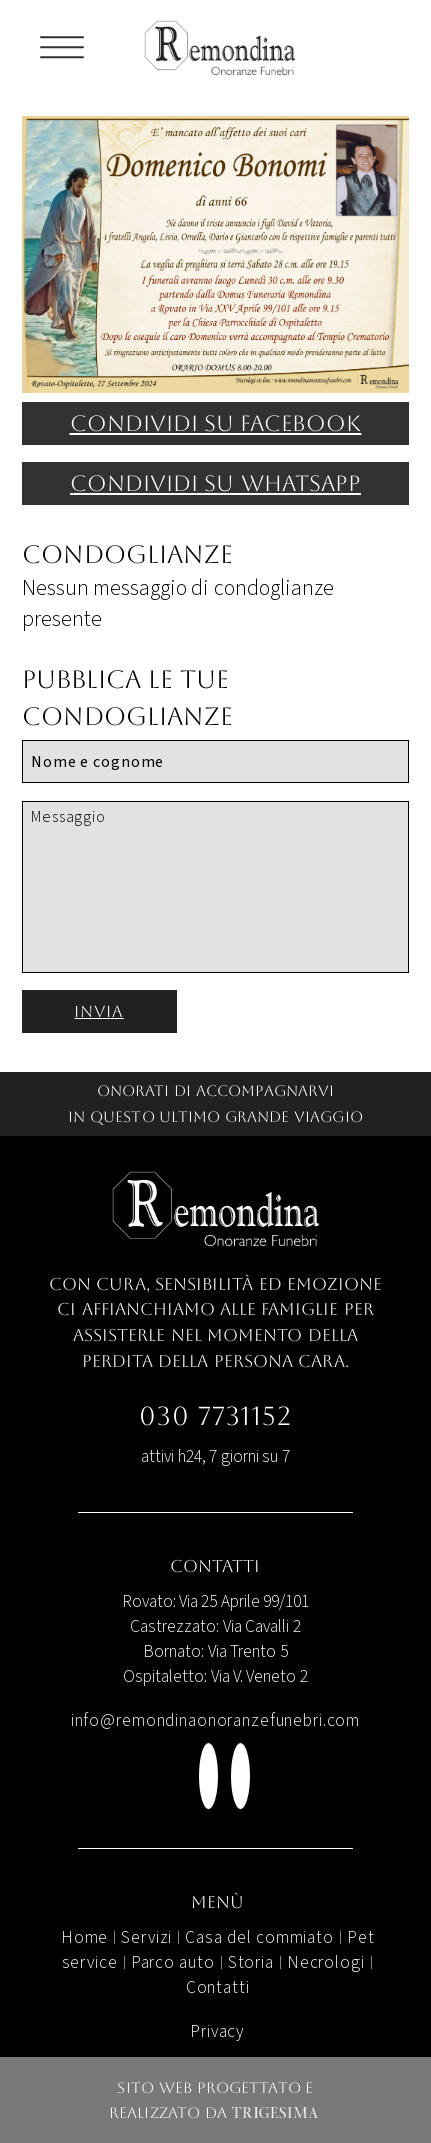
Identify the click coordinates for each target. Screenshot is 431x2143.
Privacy (217, 2031)
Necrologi (326, 1962)
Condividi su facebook (216, 423)
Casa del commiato (259, 1937)
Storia (251, 1962)
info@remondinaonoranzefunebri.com (215, 1720)
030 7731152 (215, 1416)
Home (84, 1937)
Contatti (218, 1987)
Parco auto (173, 1962)
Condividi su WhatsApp (215, 483)
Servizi (146, 1937)
